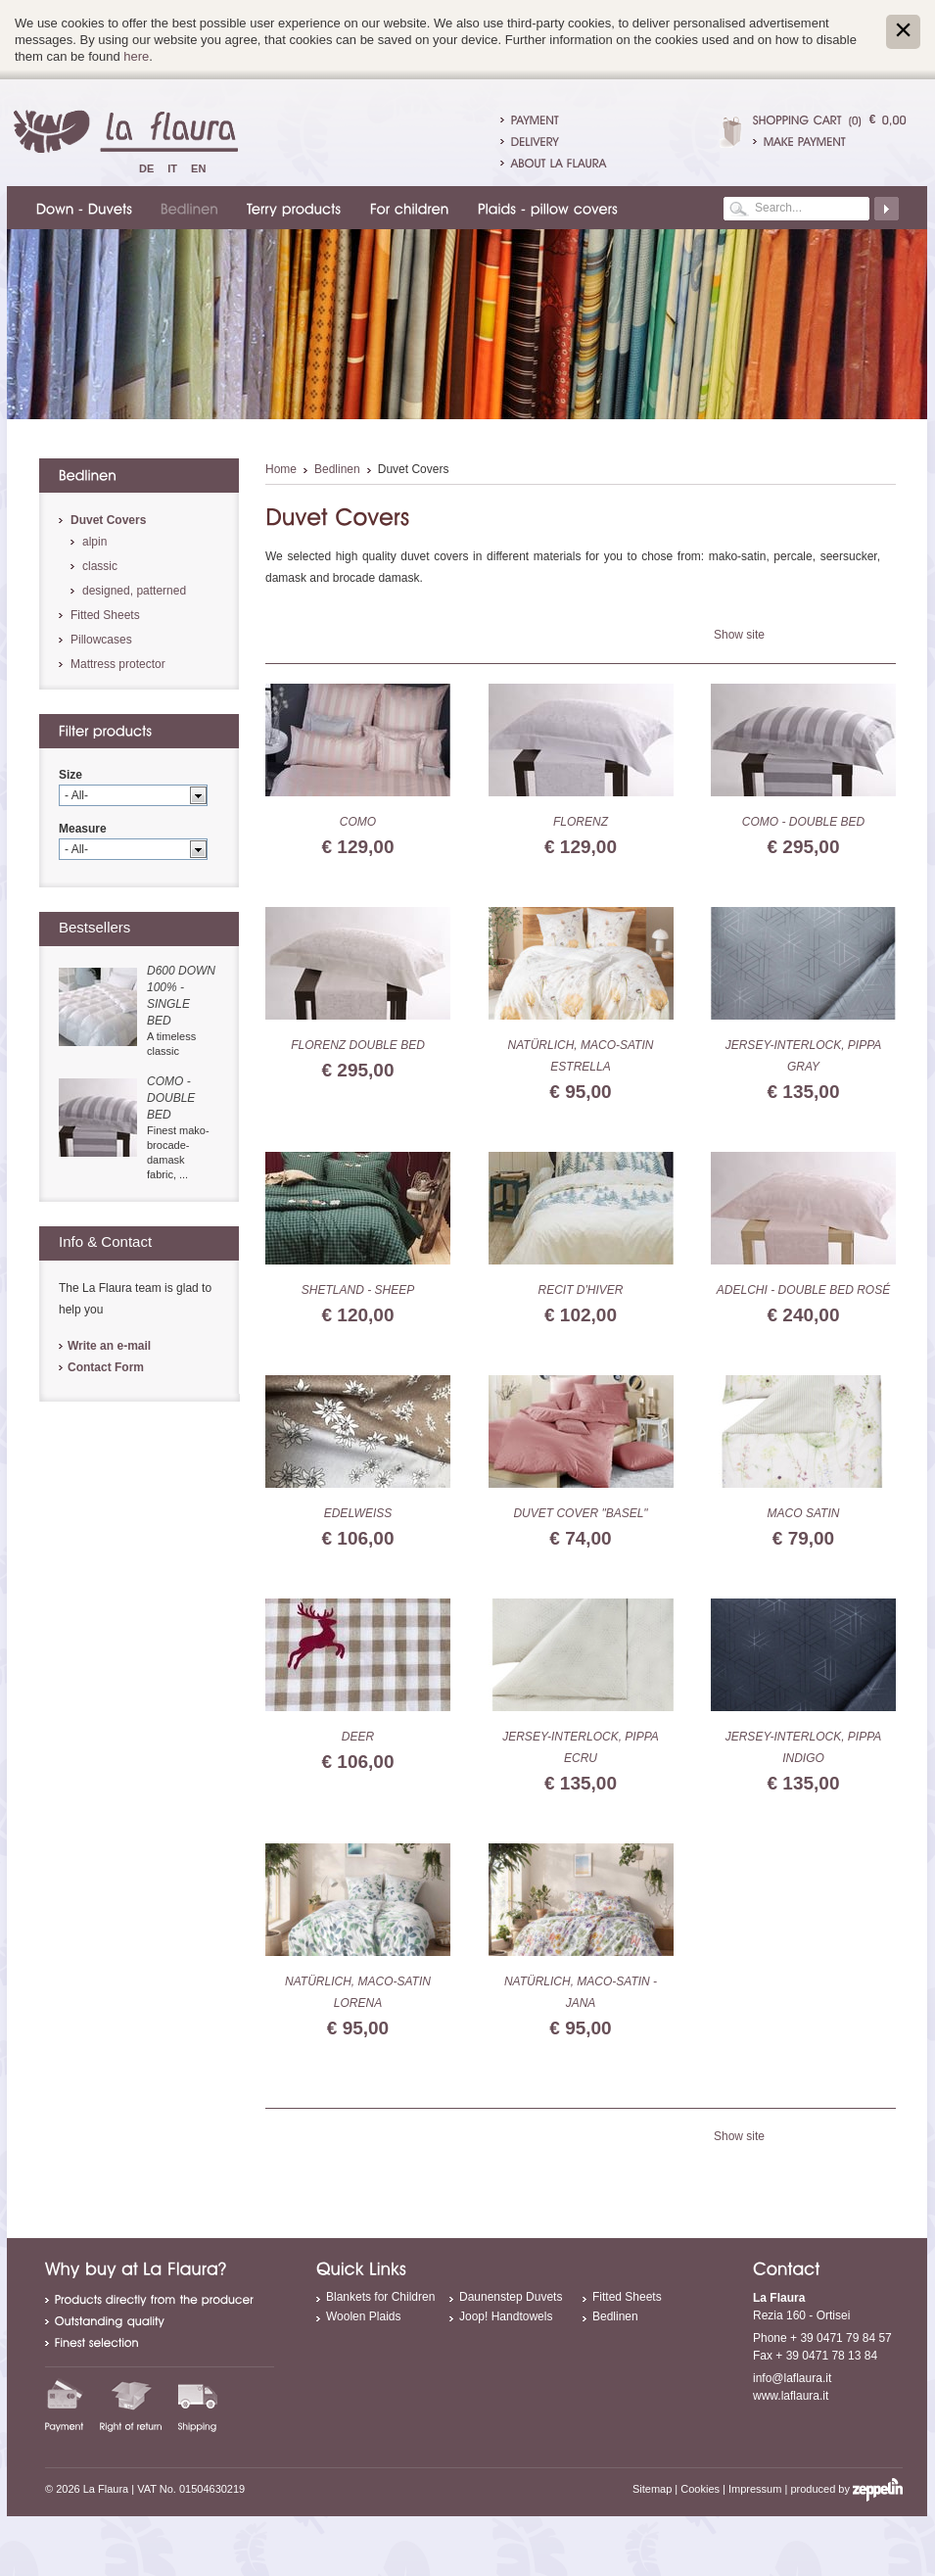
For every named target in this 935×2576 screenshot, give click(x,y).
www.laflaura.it (790, 2396)
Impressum (754, 2489)
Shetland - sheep (358, 1290)
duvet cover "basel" (580, 1513)
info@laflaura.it (792, 2378)
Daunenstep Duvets (510, 2297)
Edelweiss (358, 1513)
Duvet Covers (108, 520)
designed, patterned (134, 590)
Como (358, 822)
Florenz (580, 822)
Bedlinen (337, 469)
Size (70, 775)
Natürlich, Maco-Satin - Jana (580, 1992)
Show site (739, 635)
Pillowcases (101, 639)
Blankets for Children (380, 2297)
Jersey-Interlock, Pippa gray (803, 1055)
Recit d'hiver (581, 1290)
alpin (94, 542)
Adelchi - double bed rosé (803, 1290)
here (136, 56)
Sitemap (652, 2489)
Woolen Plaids (363, 2316)
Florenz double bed (358, 1045)
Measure (83, 828)
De (146, 168)
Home (281, 469)
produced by (846, 2489)
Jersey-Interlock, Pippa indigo (803, 1747)
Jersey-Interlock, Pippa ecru (580, 1747)
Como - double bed (803, 822)
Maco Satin (804, 1513)
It (172, 168)
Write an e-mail (109, 1346)
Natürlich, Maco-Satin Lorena (358, 1992)
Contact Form (106, 1367)
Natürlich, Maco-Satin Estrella (581, 1055)
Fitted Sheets (105, 615)
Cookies (700, 2489)
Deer (358, 1736)
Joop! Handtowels (505, 2316)
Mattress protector (117, 664)
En (198, 168)
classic (99, 566)
